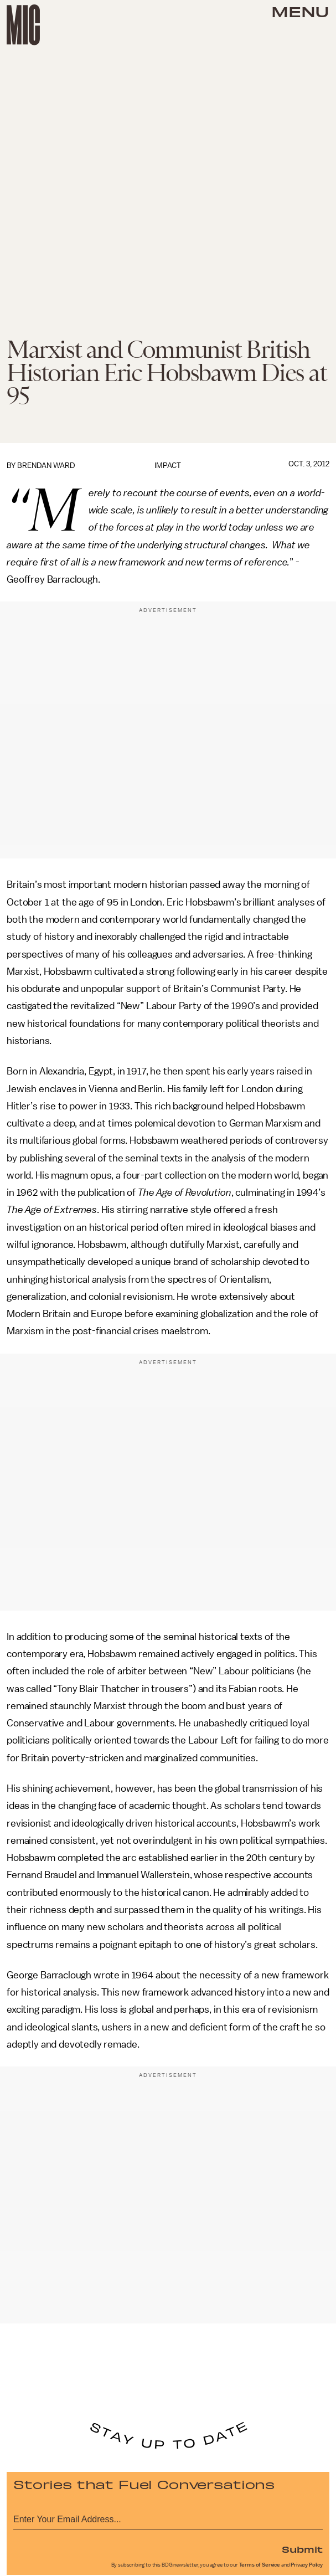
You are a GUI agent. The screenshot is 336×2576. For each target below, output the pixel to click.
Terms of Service (259, 2565)
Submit (302, 2548)
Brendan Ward (46, 465)
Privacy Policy (307, 2565)
